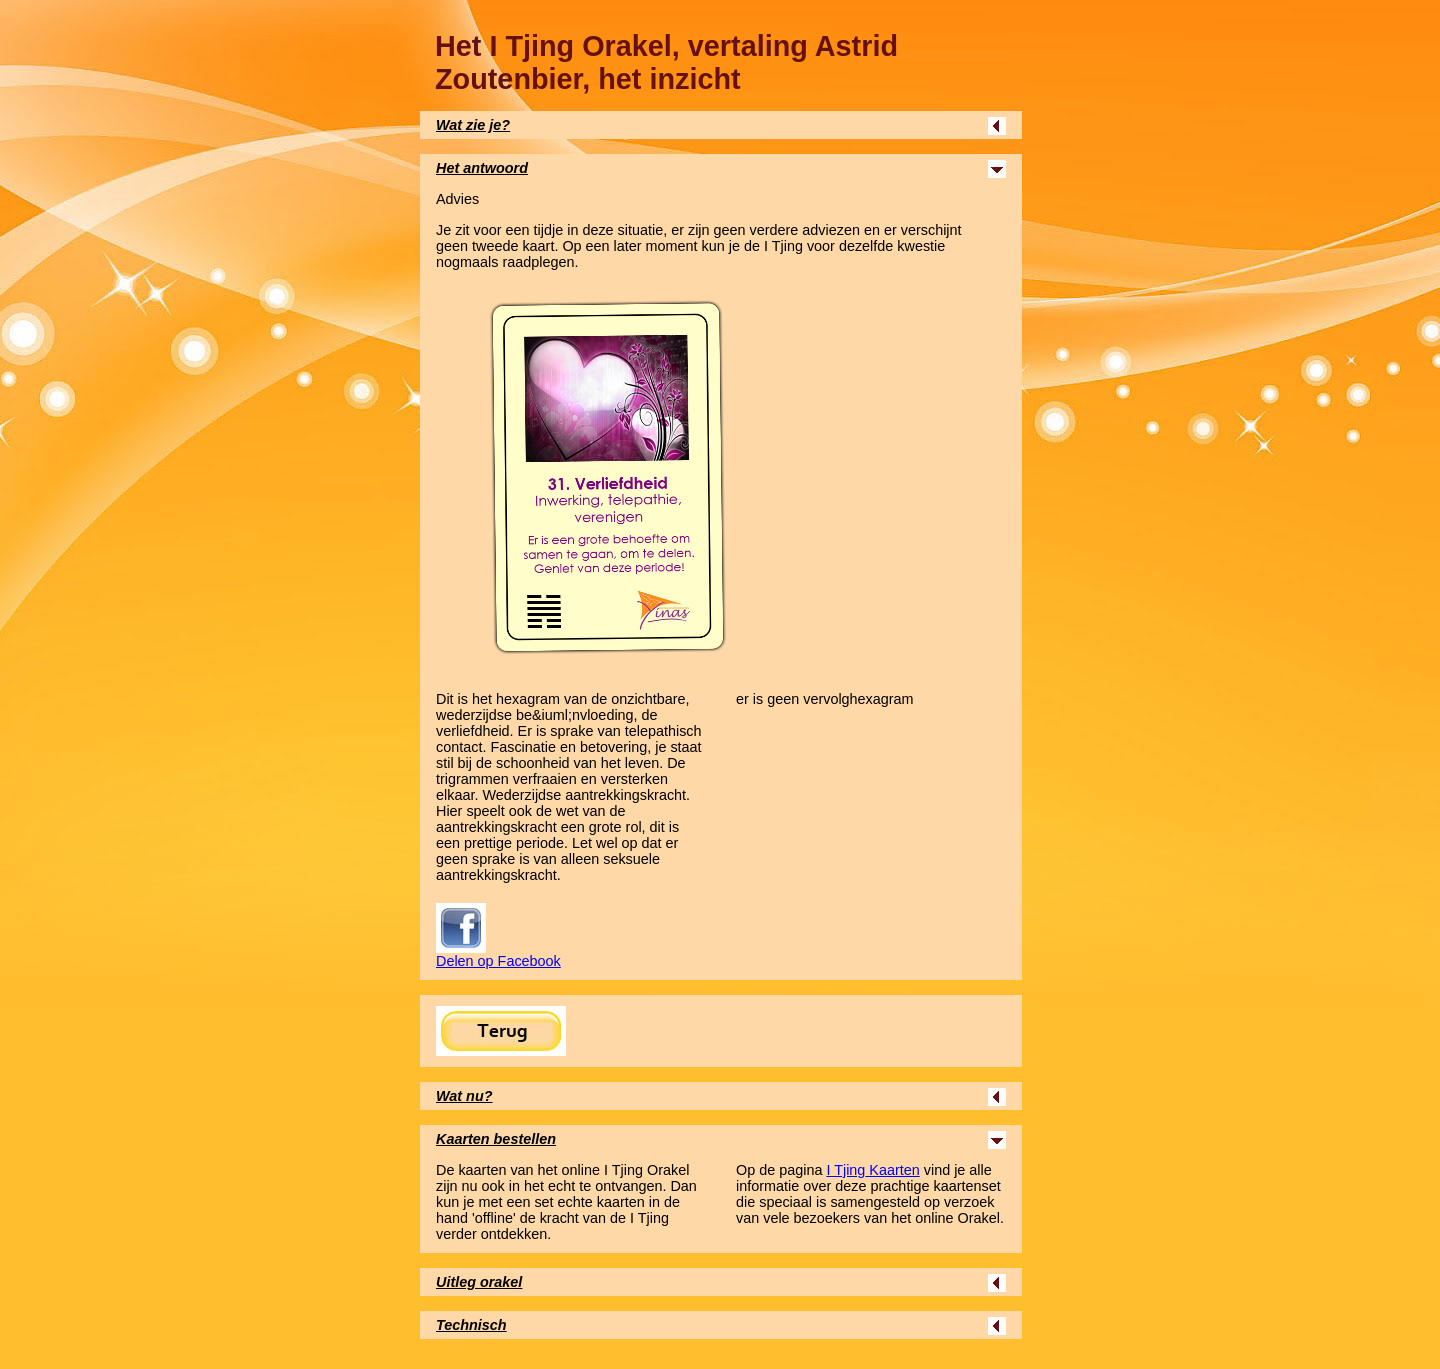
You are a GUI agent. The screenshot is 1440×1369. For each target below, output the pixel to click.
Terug (501, 1031)
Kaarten (872, 1170)
